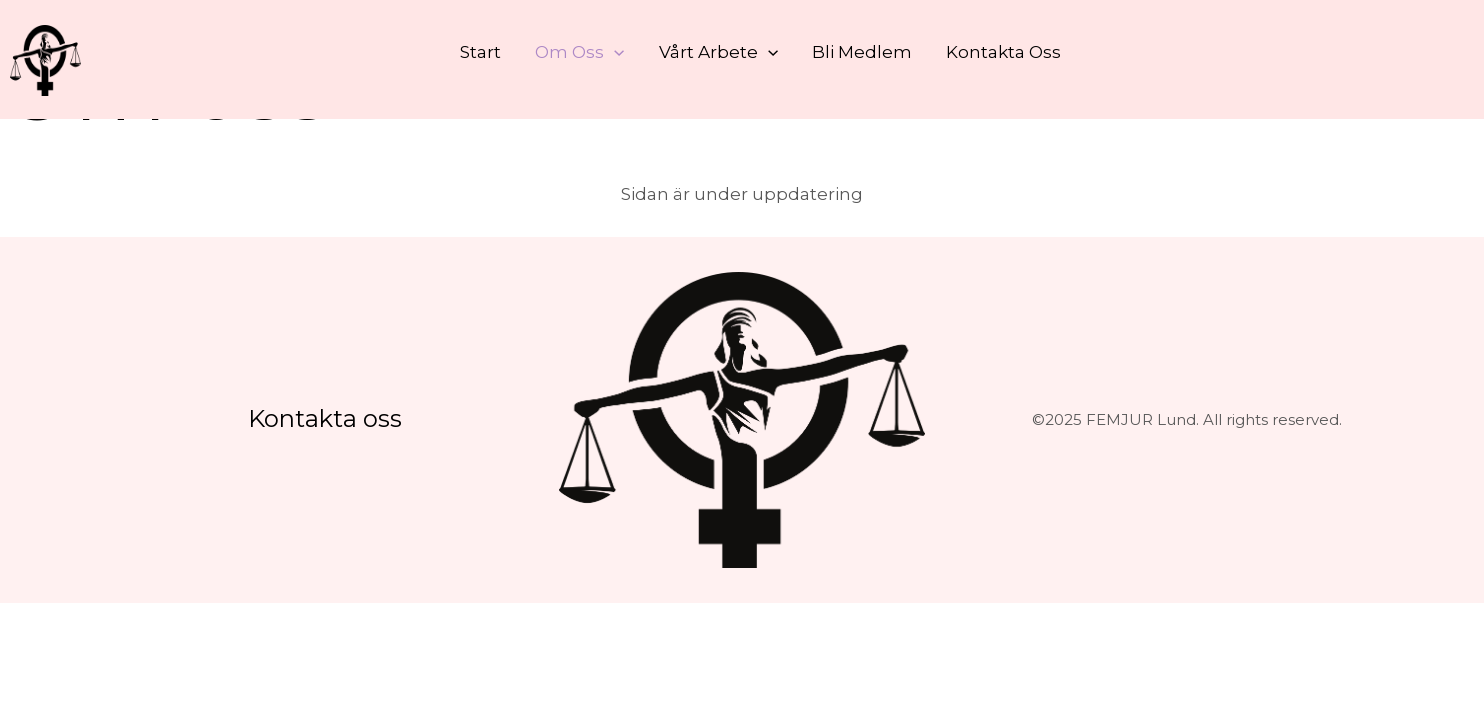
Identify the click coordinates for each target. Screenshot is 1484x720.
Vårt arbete (718, 52)
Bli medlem (862, 52)
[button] (614, 52)
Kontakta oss (1003, 52)
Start (480, 52)
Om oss (579, 52)
